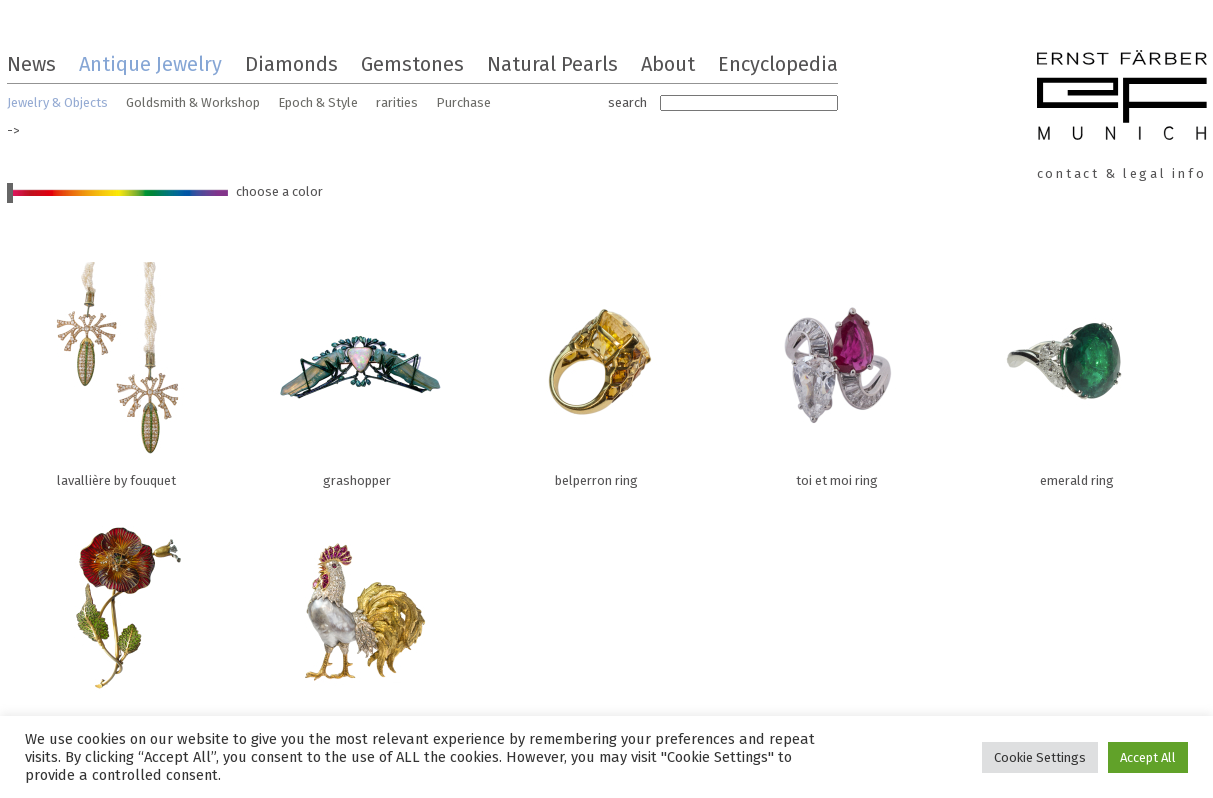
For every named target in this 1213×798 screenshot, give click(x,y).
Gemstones (412, 64)
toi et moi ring (837, 370)
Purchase (463, 102)
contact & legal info (1122, 173)
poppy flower (117, 618)
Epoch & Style (318, 102)
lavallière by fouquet (117, 370)
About (668, 64)
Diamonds (291, 64)
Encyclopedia (778, 64)
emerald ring (1077, 370)
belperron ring (597, 370)
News (31, 64)
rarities (397, 102)
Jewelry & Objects (57, 102)
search (627, 102)
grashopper (357, 370)
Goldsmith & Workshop (193, 102)
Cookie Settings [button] (1040, 757)
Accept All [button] (1148, 757)
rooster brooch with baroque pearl (357, 618)
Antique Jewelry (150, 64)
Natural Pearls (552, 64)
